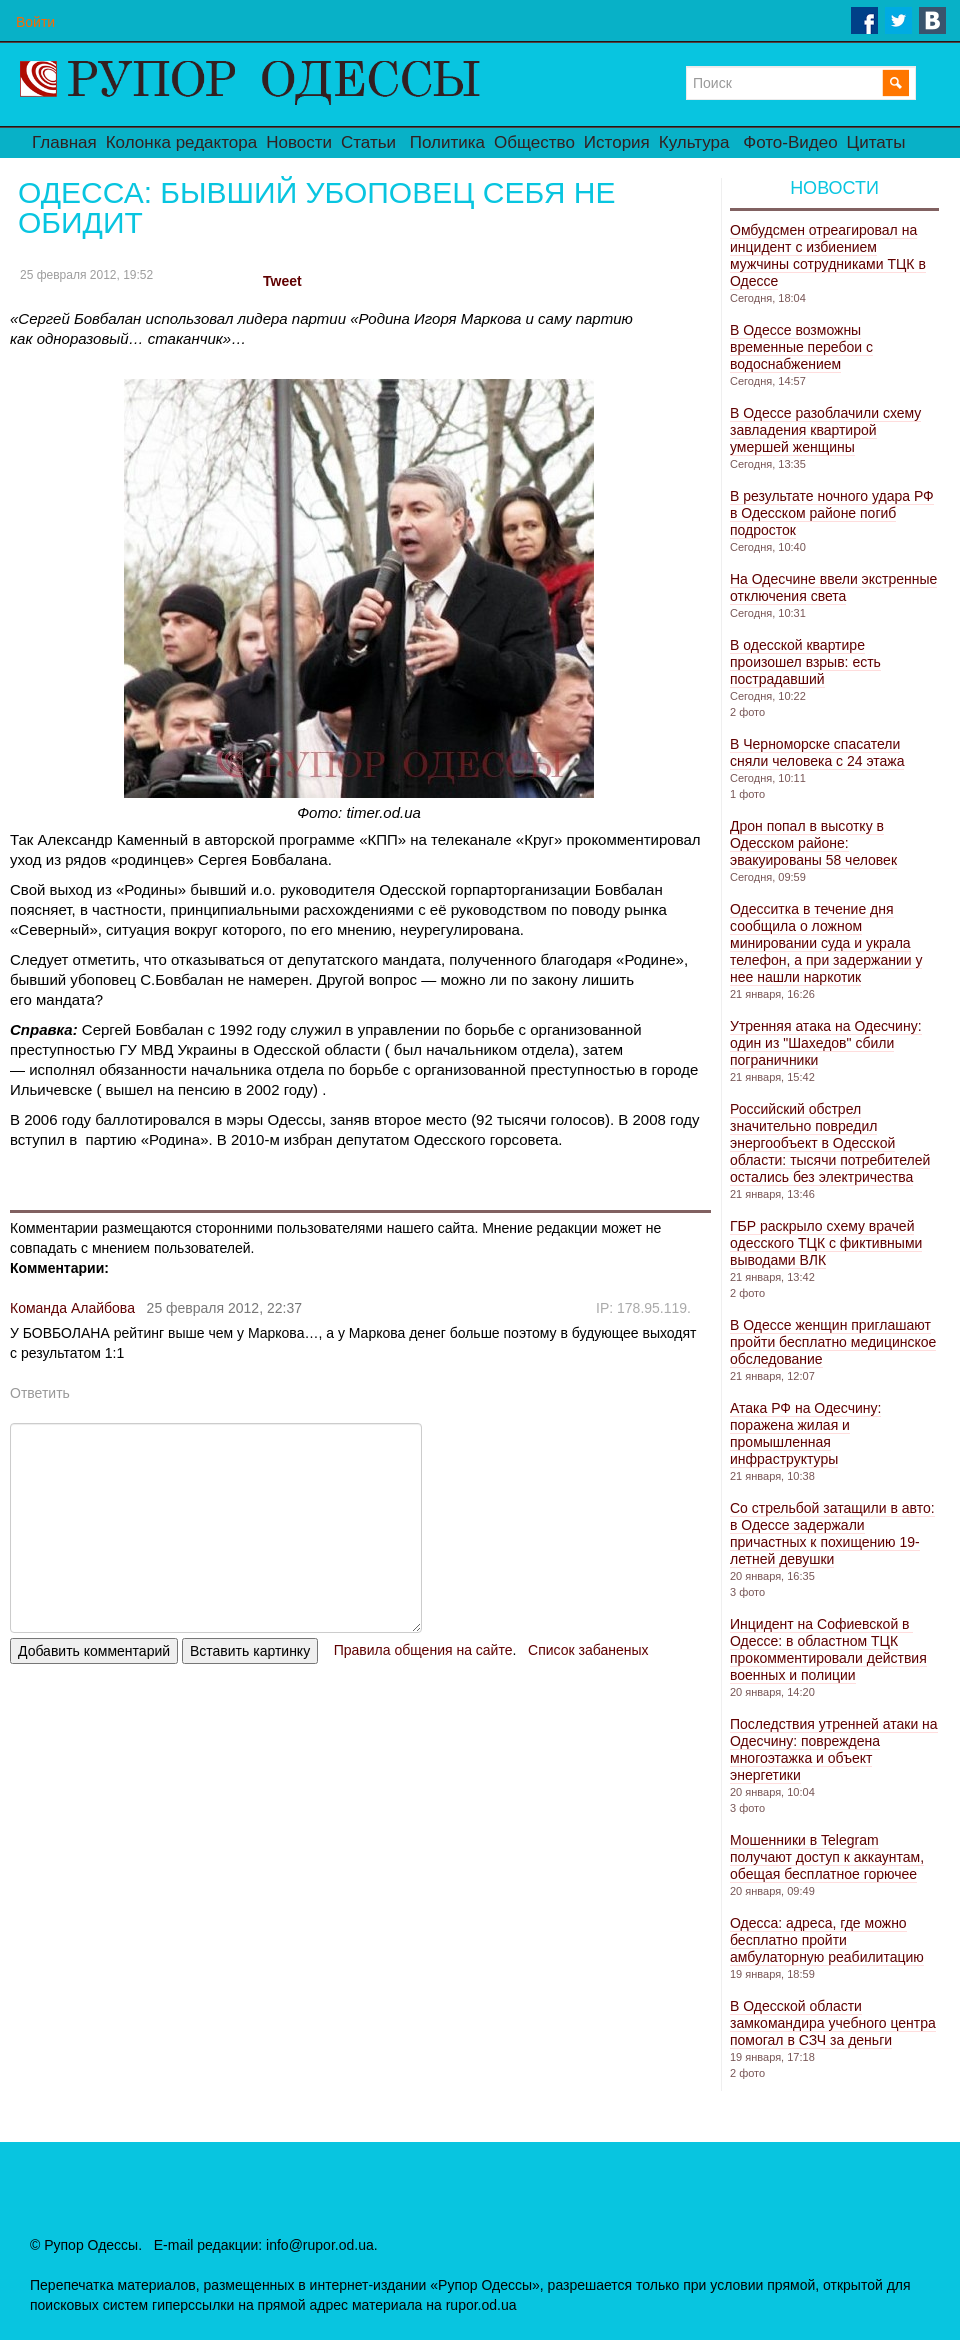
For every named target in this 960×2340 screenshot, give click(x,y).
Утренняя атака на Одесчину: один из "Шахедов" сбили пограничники (826, 1043)
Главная (64, 142)
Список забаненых (588, 1650)
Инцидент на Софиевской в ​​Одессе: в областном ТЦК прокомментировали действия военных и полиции (828, 1649)
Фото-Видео (790, 142)
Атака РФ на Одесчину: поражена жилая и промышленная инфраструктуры (805, 1433)
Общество (534, 142)
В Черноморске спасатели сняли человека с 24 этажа (817, 752)
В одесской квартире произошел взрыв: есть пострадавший (805, 662)
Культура (694, 142)
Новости (299, 142)
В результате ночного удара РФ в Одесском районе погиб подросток (832, 513)
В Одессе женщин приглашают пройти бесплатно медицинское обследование (833, 1342)
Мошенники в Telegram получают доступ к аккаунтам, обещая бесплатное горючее (827, 1857)
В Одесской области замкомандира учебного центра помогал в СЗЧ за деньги (833, 2023)
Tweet (282, 281)
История (617, 142)
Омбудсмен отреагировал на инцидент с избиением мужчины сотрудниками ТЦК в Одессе (828, 255)
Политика (447, 142)
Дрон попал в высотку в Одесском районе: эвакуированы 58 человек (813, 843)
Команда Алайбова (72, 1308)
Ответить (40, 1393)
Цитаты (876, 142)
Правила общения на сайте (423, 1650)
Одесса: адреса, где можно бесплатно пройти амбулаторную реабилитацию (827, 1940)
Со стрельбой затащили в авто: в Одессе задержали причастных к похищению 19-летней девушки (832, 1533)
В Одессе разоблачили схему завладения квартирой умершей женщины (825, 430)
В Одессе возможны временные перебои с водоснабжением (801, 347)
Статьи (368, 142)
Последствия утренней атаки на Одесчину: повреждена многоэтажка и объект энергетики (834, 1749)
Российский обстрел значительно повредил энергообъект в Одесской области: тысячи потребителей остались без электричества (830, 1143)
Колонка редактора (181, 142)
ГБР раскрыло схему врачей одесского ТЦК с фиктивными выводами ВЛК (826, 1243)
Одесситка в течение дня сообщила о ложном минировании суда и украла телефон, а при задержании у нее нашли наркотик (826, 943)
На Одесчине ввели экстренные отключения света (833, 587)
